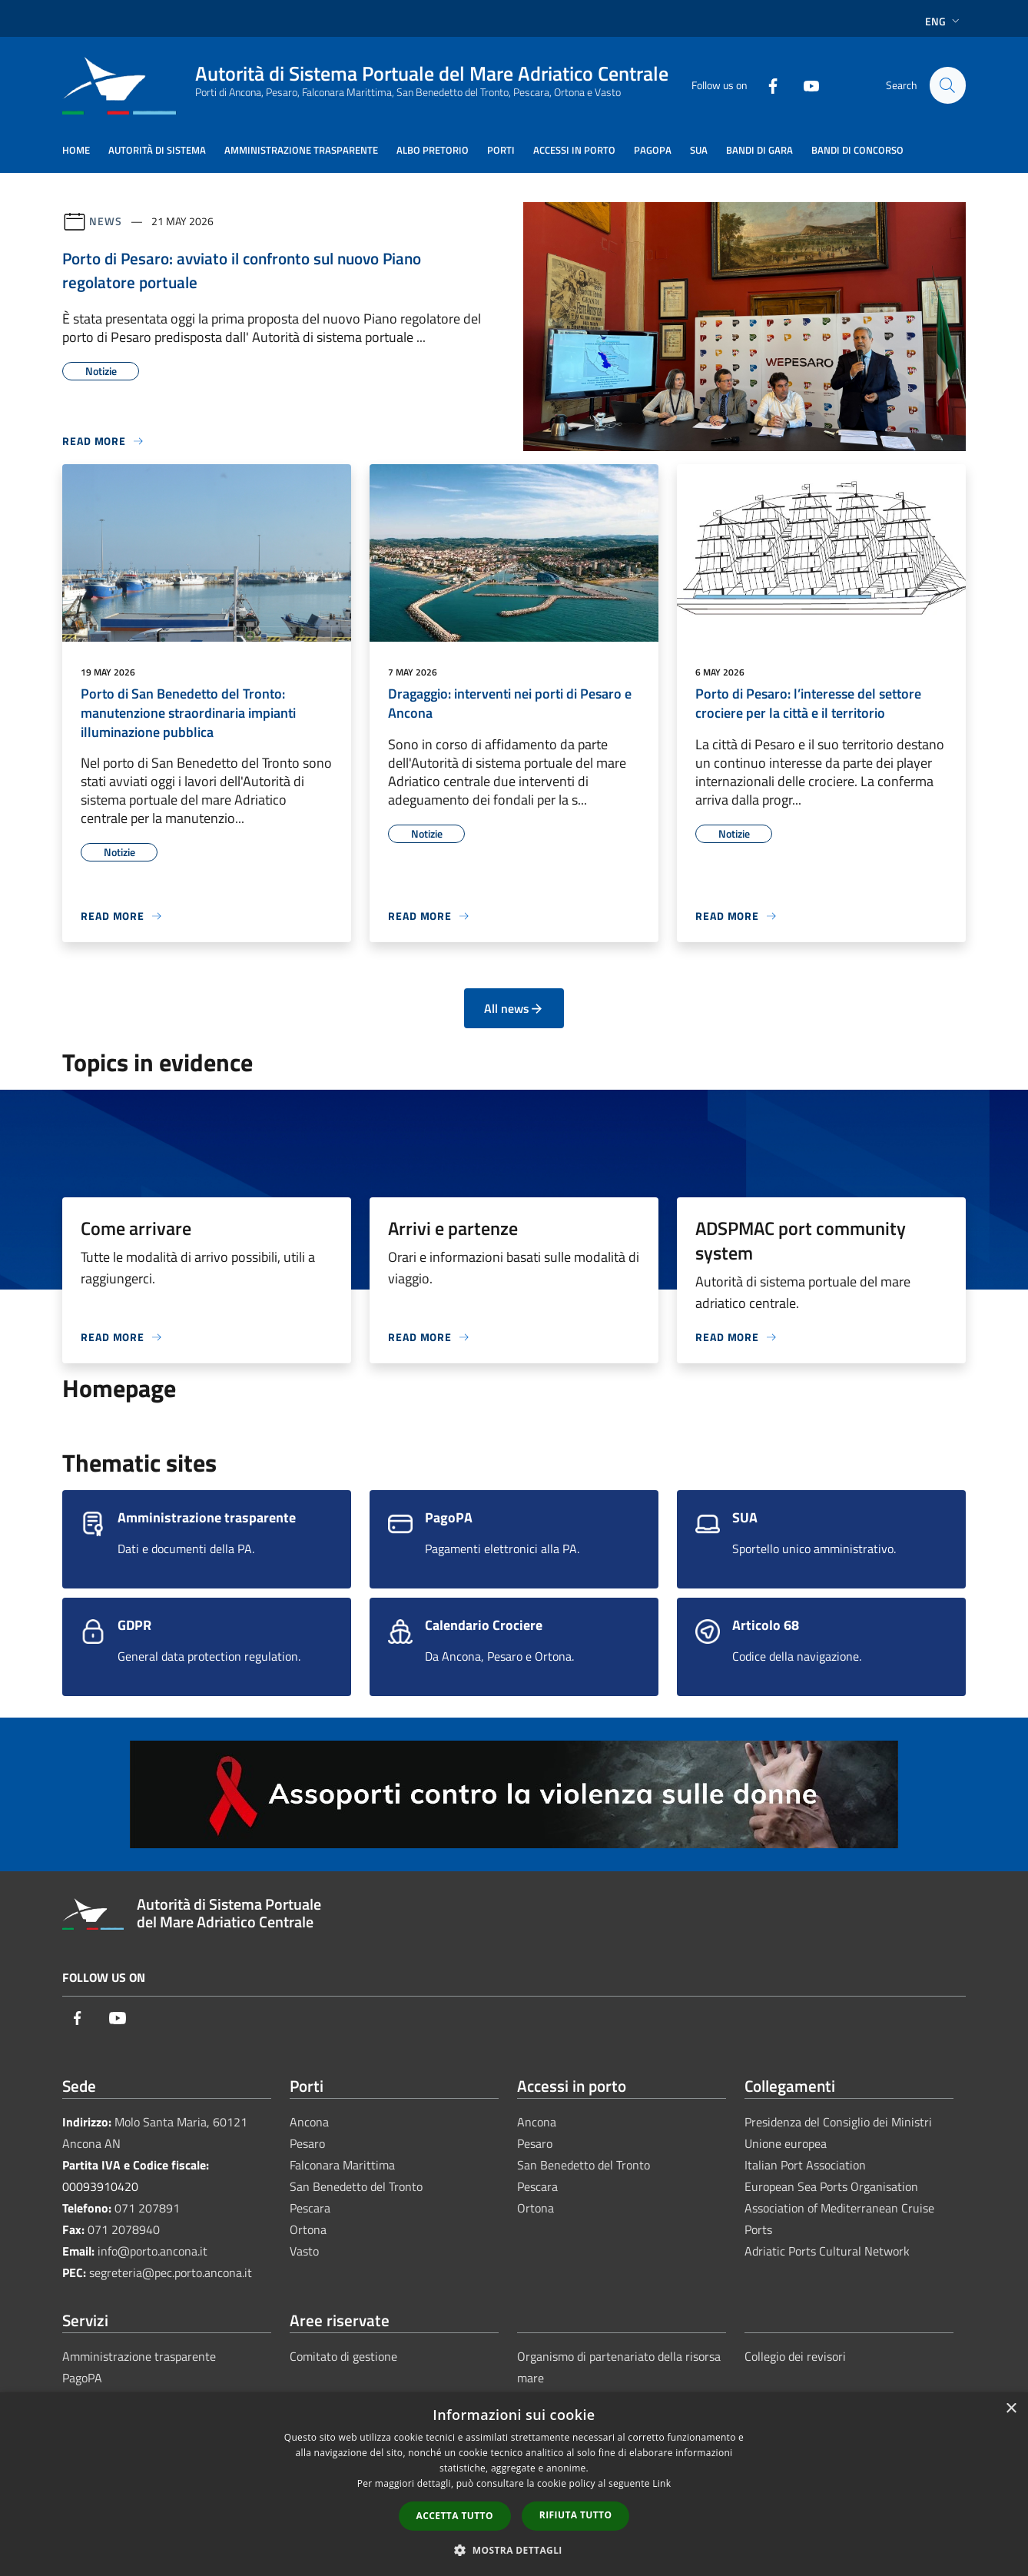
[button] (514, 2550)
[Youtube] (804, 85)
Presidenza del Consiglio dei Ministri (838, 2122)
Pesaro (307, 2143)
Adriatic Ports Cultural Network (827, 2251)
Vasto (304, 2251)
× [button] (1010, 2409)
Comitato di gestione (343, 2356)
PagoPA (82, 2378)
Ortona (308, 2229)
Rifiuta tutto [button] (575, 2514)
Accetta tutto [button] (454, 2515)
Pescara (310, 2208)
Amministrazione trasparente (139, 2356)
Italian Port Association (805, 2165)
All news (514, 1008)
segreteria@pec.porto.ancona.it (170, 2272)
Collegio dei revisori (795, 2356)
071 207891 (147, 2208)
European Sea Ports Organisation (831, 2186)
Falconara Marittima (342, 2165)
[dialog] (514, 2484)
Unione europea (785, 2143)
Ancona (309, 2122)
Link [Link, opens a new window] (661, 2483)
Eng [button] (944, 21)
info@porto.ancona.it (152, 2251)
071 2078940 (124, 2229)
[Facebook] (766, 85)
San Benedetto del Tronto (356, 2186)
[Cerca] (947, 85)
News (105, 221)
